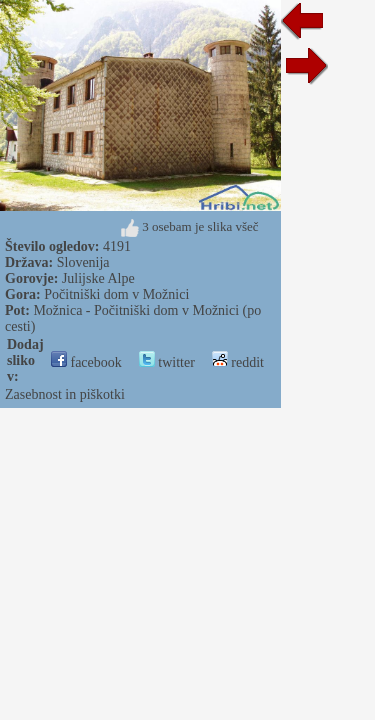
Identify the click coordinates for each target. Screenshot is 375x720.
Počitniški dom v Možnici (116, 294)
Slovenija (83, 262)
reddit (238, 362)
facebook (86, 362)
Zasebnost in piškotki (65, 394)
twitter (167, 362)
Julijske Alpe (98, 278)
